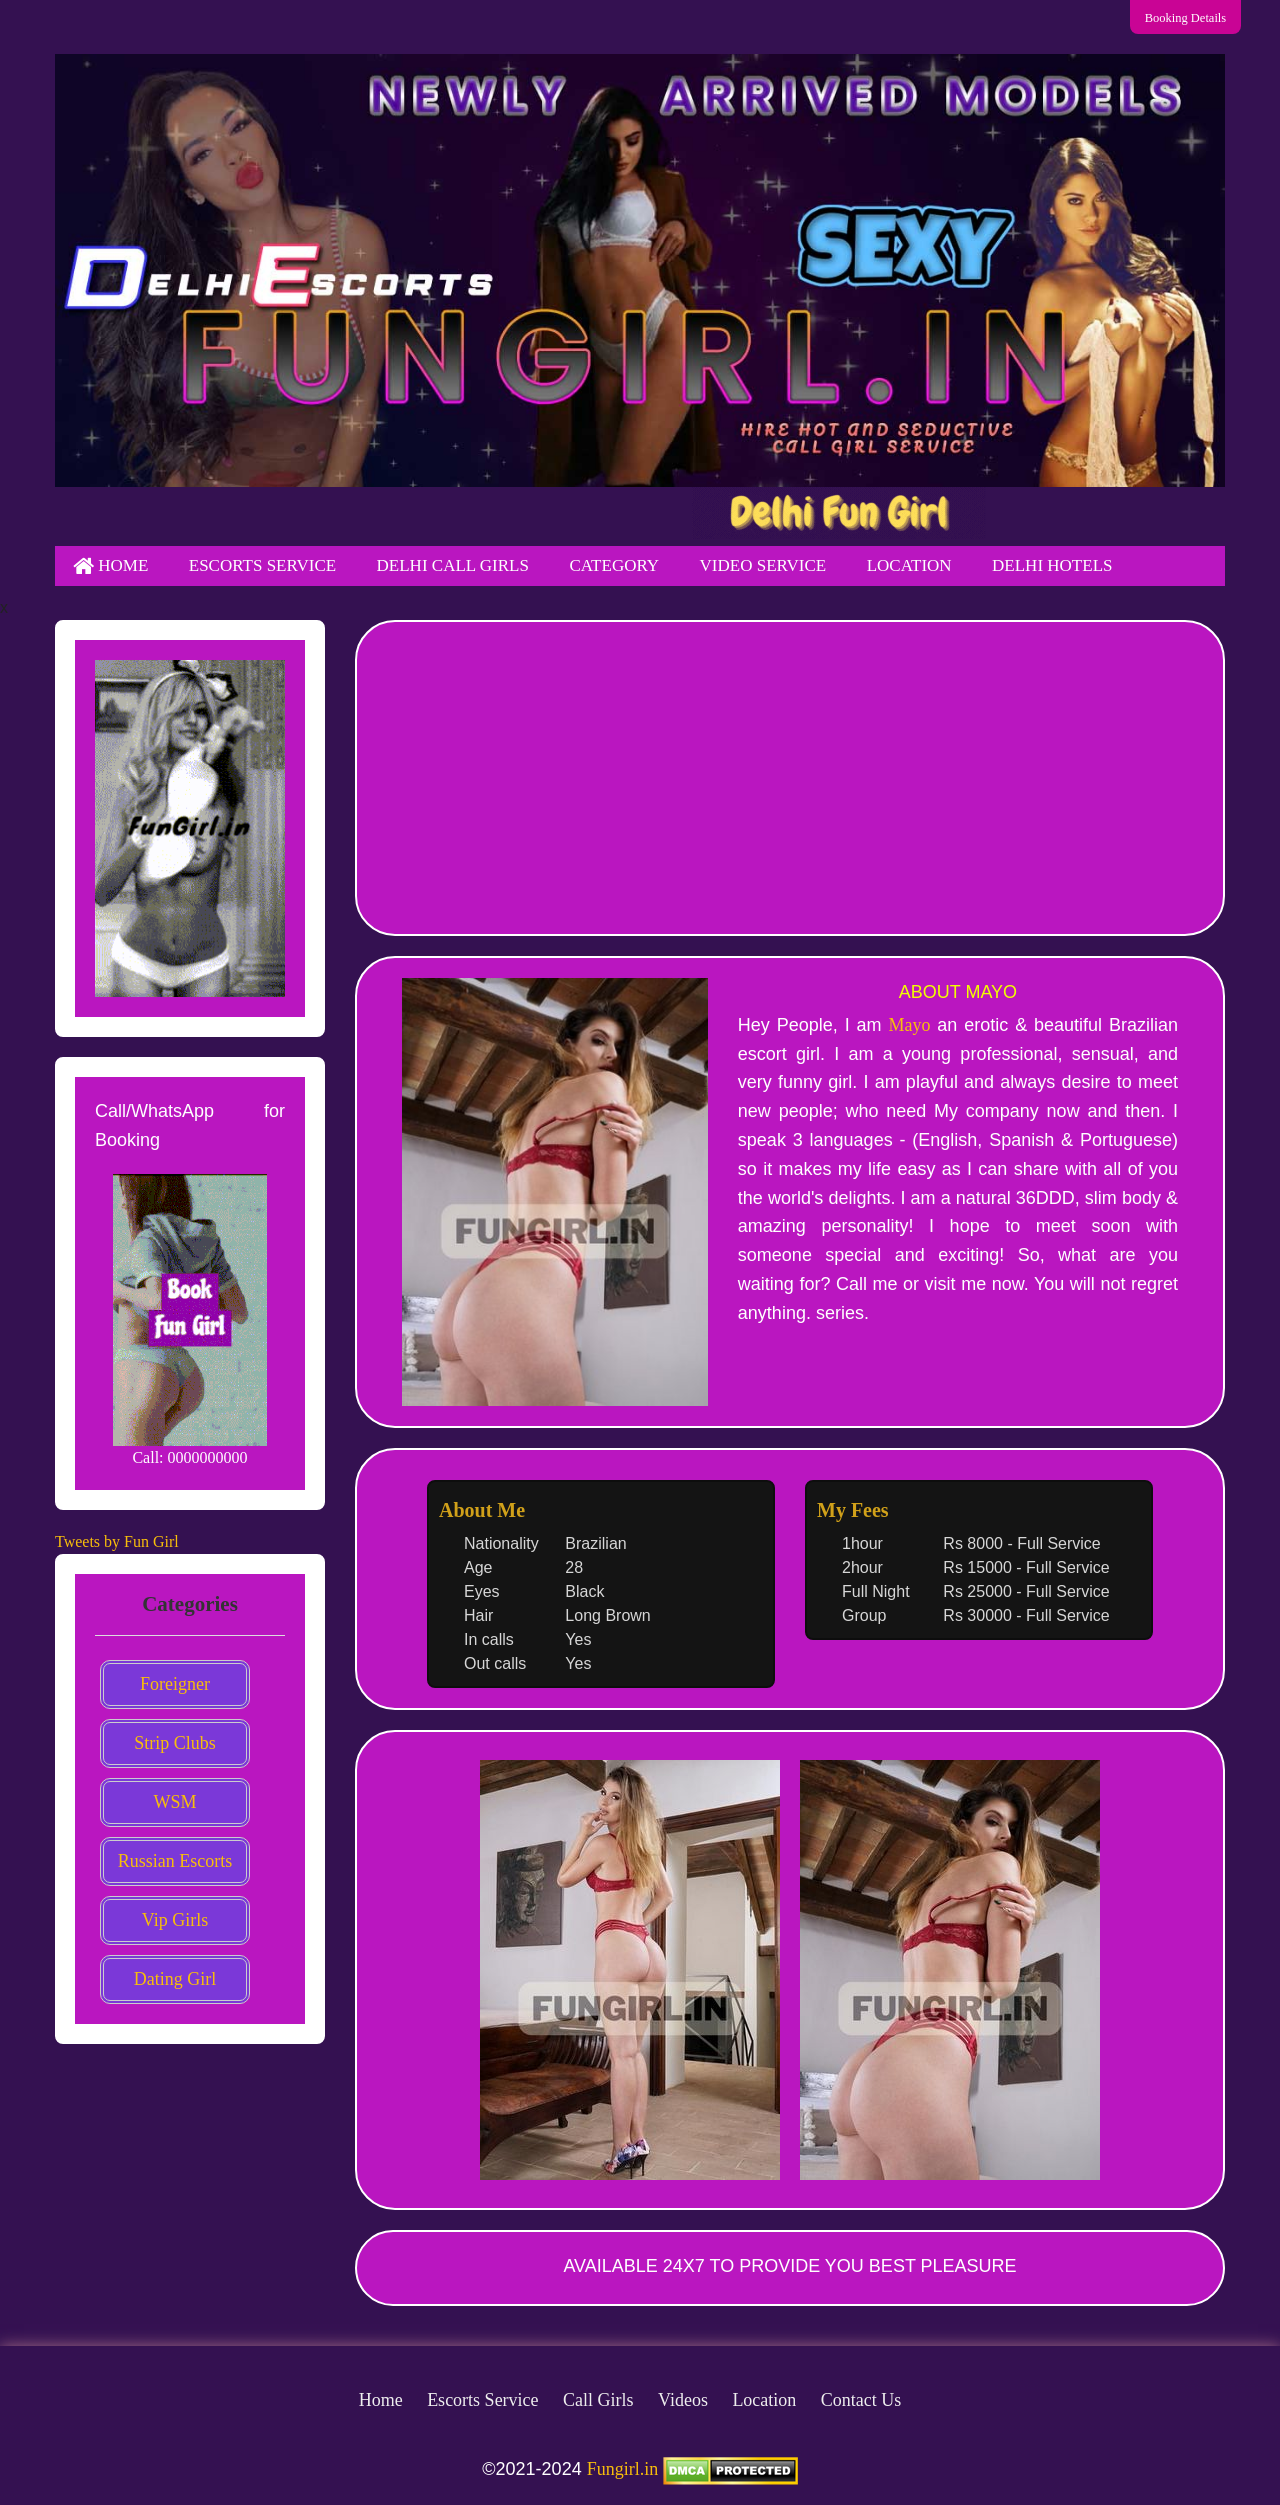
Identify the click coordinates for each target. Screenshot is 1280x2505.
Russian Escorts (175, 1861)
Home (110, 565)
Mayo (909, 1025)
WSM (174, 1802)
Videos (683, 2400)
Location (909, 565)
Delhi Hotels (1052, 565)
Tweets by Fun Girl (117, 1541)
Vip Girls (175, 1920)
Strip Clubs (175, 1743)
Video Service (763, 565)
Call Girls (598, 2400)
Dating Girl (175, 1979)
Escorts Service (262, 565)
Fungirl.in (623, 2469)
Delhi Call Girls (453, 565)
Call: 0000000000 (189, 1457)
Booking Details (1199, 17)
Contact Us (861, 2400)
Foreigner (175, 1684)
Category (614, 565)
